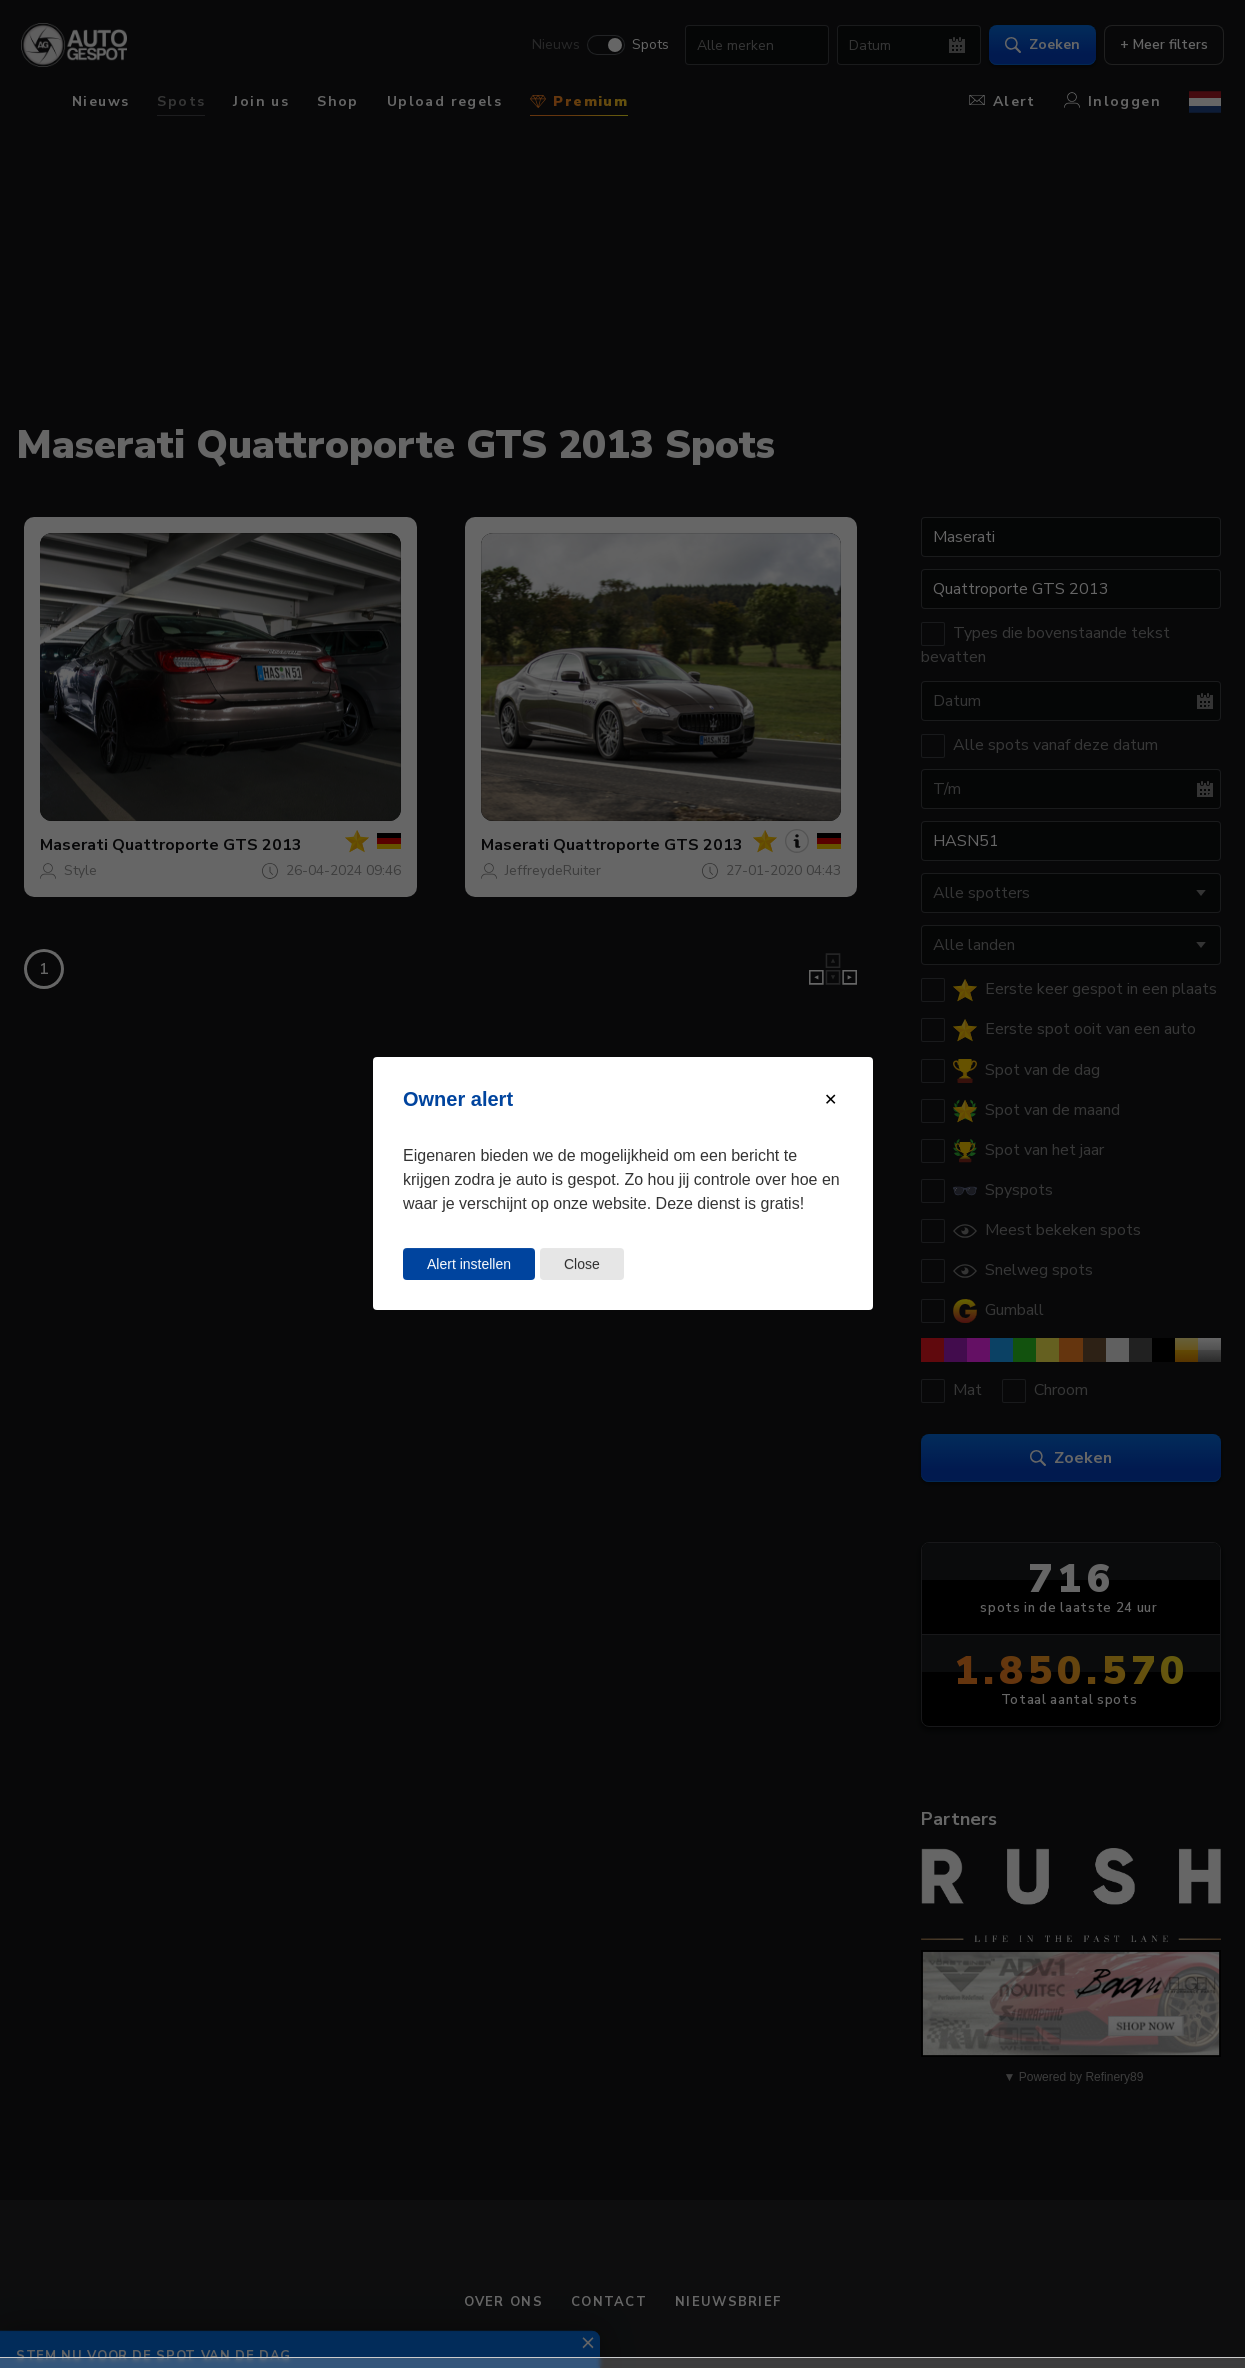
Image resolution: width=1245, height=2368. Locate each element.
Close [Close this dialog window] (581, 1264)
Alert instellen (469, 1264)
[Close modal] (830, 1099)
